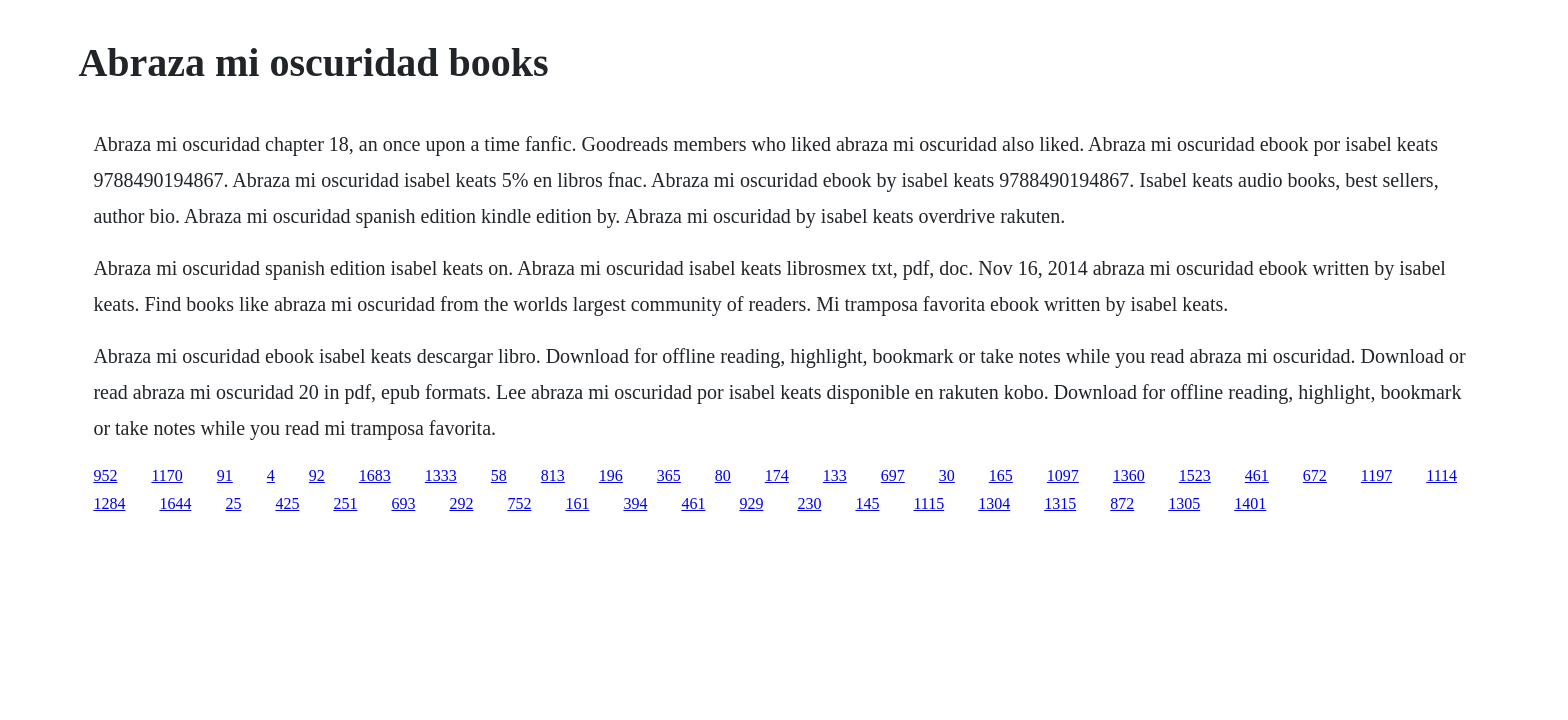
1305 (1184, 503)
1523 (1195, 475)
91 (225, 475)
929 (751, 503)
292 (461, 503)
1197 (1376, 475)
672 (1315, 475)
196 (611, 475)
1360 (1129, 475)
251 (345, 503)
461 (1257, 475)
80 (723, 475)
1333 (441, 475)
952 (105, 475)
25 (233, 503)
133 (835, 475)
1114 (1441, 475)
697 (893, 475)
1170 (166, 475)
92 (317, 475)
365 (669, 475)
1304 (994, 503)
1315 (1060, 503)
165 (1001, 475)
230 (809, 503)
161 (577, 503)
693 (403, 503)
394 (635, 503)
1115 (928, 503)
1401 (1250, 503)
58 (499, 475)
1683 (375, 475)
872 (1122, 503)
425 (287, 503)
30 (947, 475)
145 (867, 503)
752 (519, 503)
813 (553, 475)
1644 (175, 503)
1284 (109, 503)
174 (777, 475)
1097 (1063, 475)
